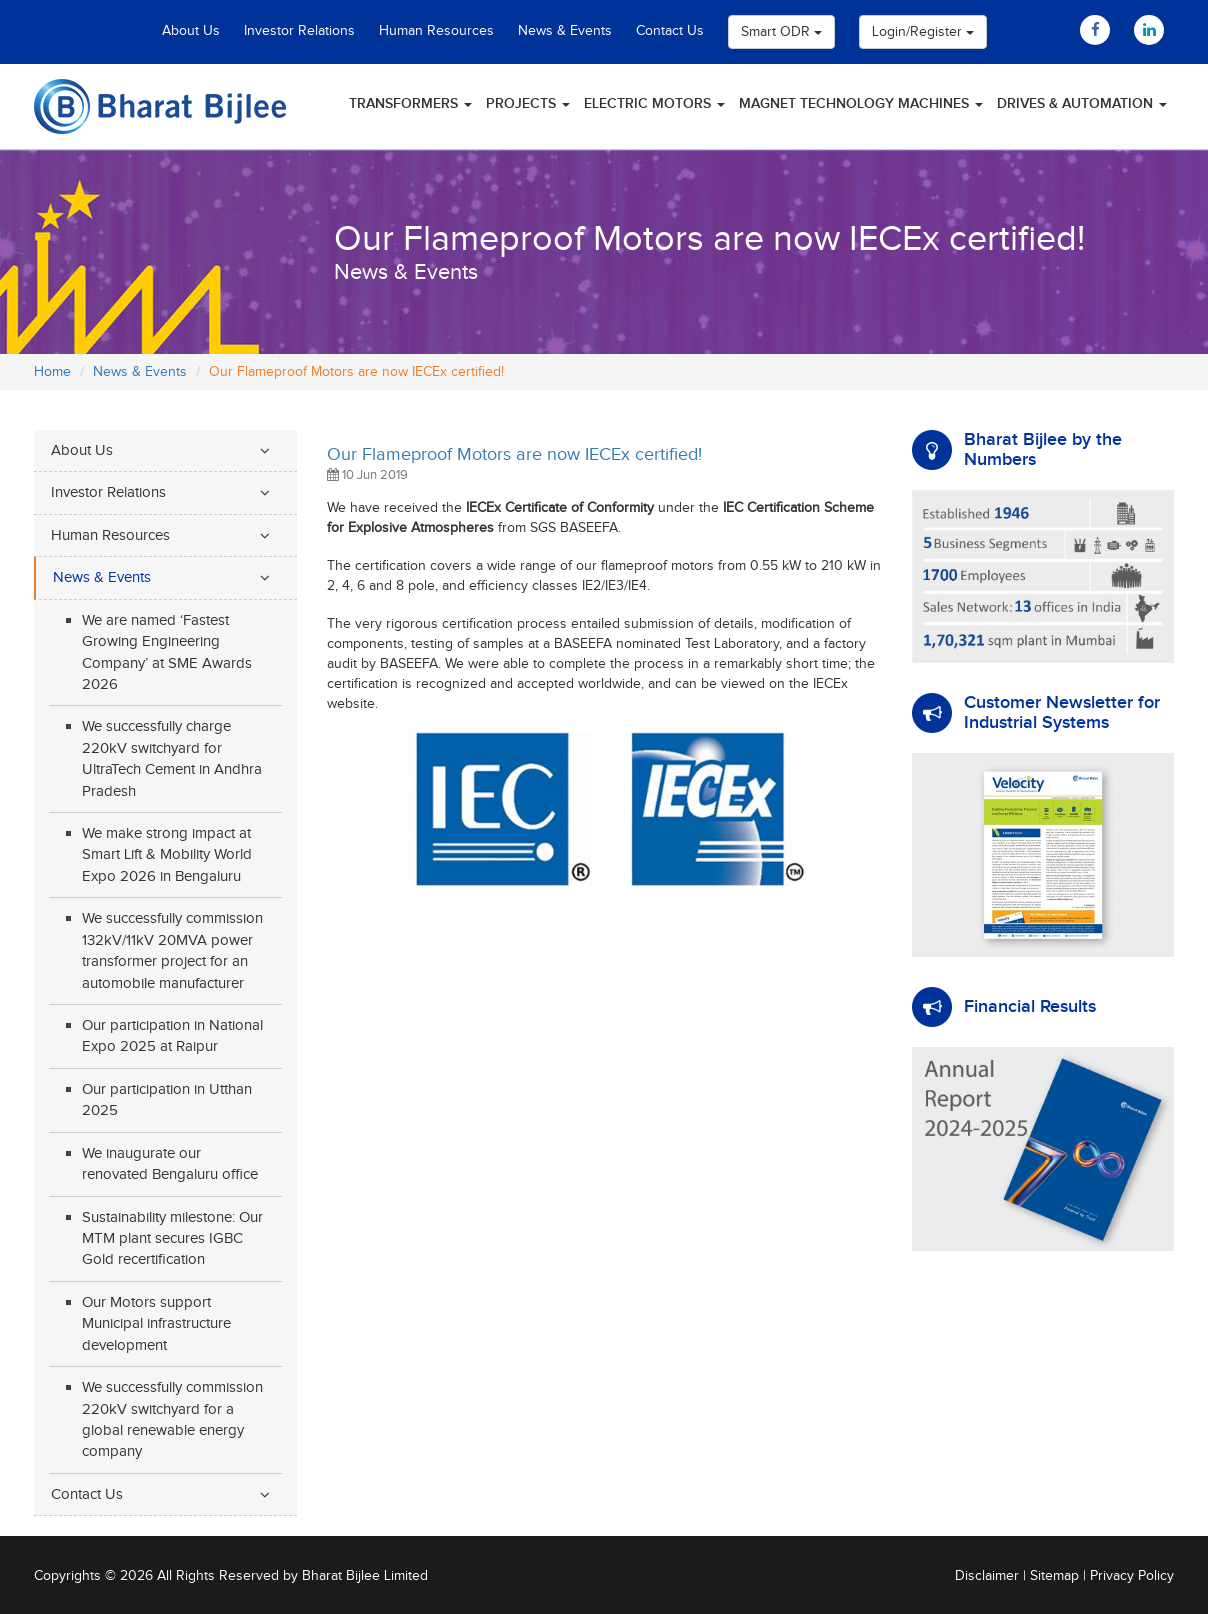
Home (52, 372)
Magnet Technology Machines (861, 103)
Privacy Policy (1132, 1576)
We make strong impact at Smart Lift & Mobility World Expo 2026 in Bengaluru (167, 855)
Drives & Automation (1082, 103)
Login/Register (923, 32)
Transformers (410, 103)
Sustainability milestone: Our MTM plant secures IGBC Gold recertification (172, 1239)
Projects (528, 103)
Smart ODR (781, 32)
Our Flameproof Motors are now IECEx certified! (514, 454)
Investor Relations (299, 31)
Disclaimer (987, 1576)
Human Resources (436, 31)
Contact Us (670, 31)
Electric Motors (654, 103)
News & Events (565, 31)
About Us (191, 31)
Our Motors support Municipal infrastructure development (156, 1324)
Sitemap (1054, 1576)
